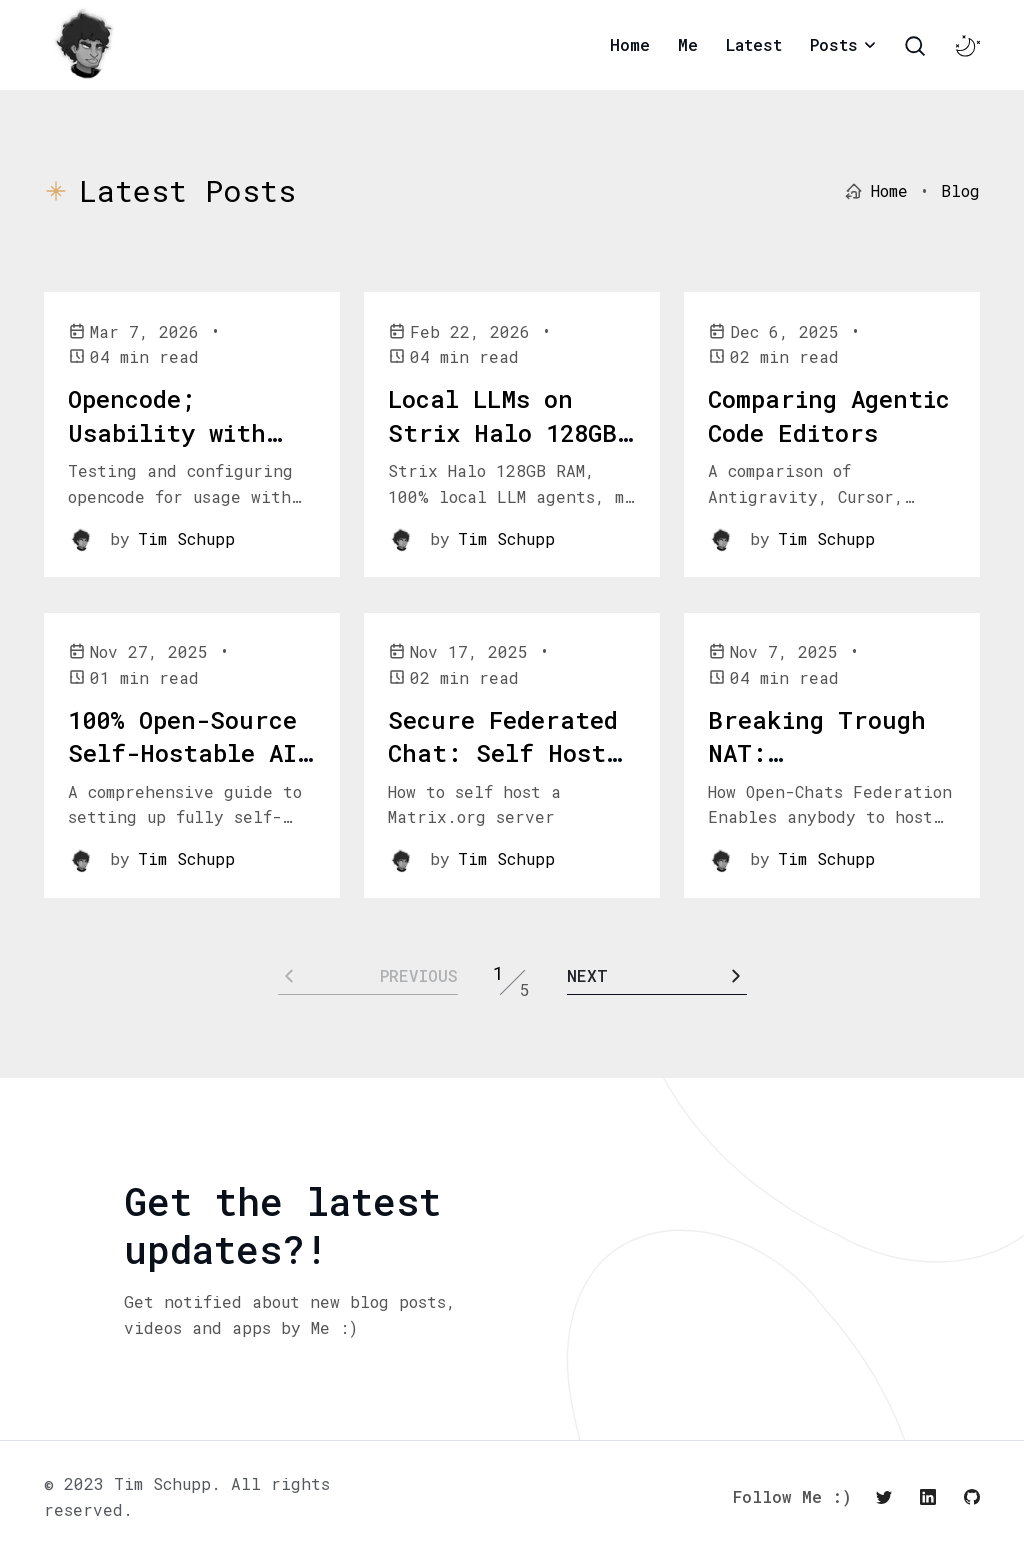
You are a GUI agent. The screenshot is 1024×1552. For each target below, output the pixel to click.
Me (688, 44)
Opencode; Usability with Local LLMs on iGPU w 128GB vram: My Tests (169, 466)
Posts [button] (834, 44)
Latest (754, 44)
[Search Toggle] (915, 46)
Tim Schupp (186, 538)
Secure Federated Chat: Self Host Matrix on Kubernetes (503, 770)
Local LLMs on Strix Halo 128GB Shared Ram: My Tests (502, 449)
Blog (960, 190)
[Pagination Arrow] (657, 976)
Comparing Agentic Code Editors (829, 416)
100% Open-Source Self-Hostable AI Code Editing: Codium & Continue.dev (182, 787)
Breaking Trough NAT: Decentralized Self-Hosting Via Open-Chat (822, 787)
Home (630, 44)
